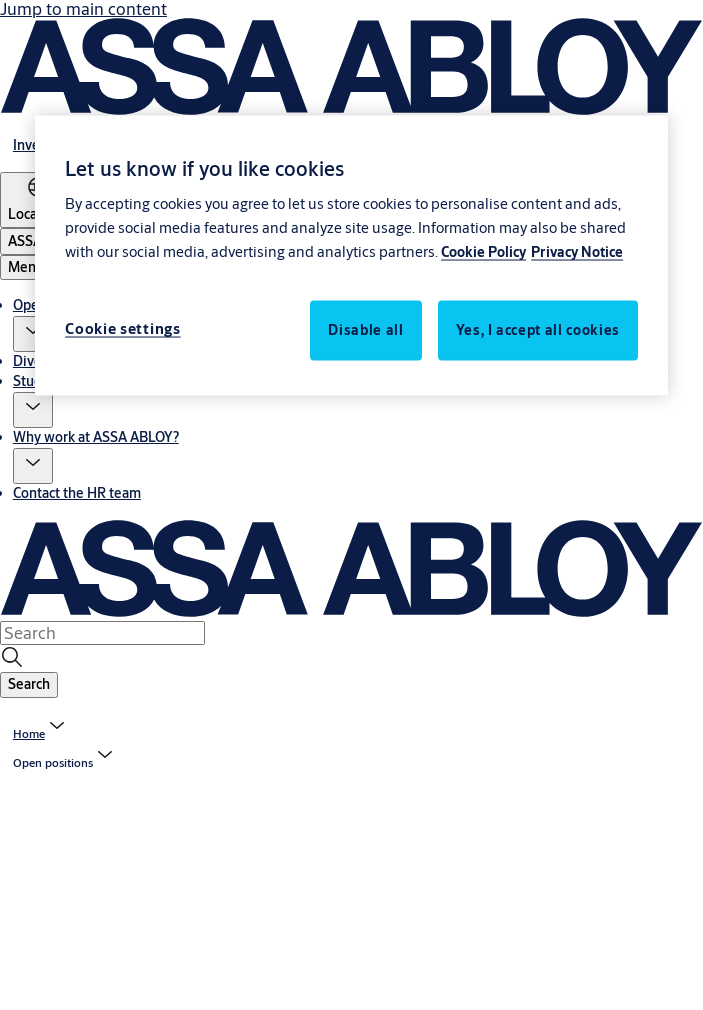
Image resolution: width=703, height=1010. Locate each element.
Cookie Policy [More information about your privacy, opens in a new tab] (483, 252)
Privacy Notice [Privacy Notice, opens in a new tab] (577, 252)
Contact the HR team (77, 493)
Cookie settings (123, 328)
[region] (351, 255)
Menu (26, 267)
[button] (33, 334)
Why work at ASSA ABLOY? (96, 437)
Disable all (365, 330)
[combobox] (102, 633)
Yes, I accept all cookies (538, 330)
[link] (41, 733)
